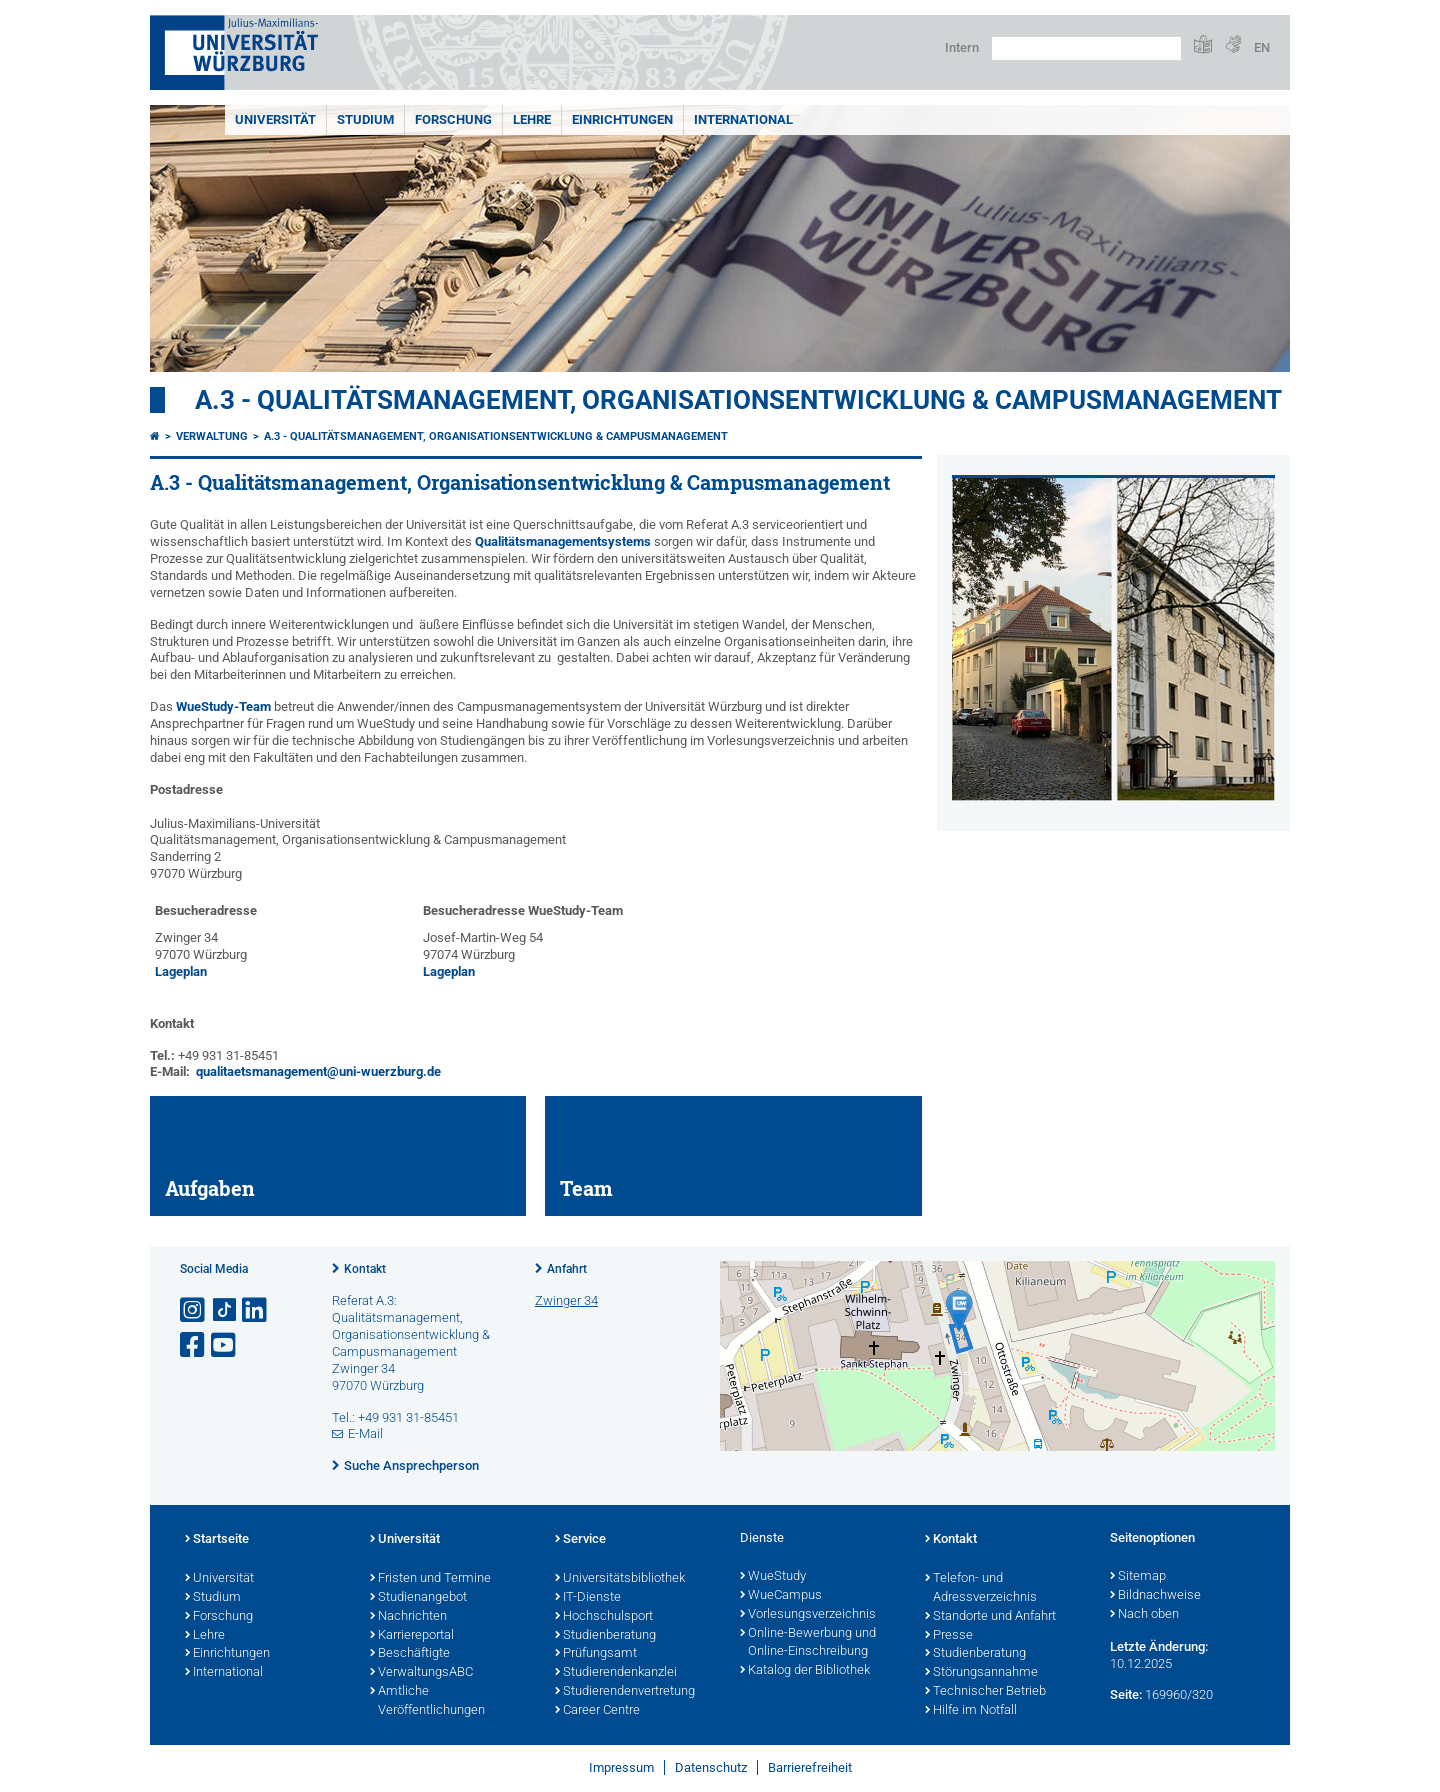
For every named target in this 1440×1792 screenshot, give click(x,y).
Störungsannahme (981, 1673)
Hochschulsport (604, 1617)
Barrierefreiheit (810, 1767)
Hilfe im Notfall (971, 1711)
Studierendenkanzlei (616, 1673)
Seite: (1126, 1694)
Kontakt (365, 1269)
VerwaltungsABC (421, 1673)
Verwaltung (212, 436)
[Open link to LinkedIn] (256, 1310)
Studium (365, 119)
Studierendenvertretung (625, 1692)
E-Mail (365, 1433)
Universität (275, 119)
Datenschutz (711, 1767)
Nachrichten (408, 1617)
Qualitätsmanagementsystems (564, 541)
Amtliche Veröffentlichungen (427, 1701)
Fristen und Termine (430, 1579)
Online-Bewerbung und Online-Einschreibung (808, 1643)
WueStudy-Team (223, 706)
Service (580, 1540)
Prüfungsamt (596, 1654)
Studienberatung (605, 1636)
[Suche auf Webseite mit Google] (1086, 48)
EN (1262, 47)
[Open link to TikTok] (225, 1310)
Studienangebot (418, 1598)
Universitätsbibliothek (620, 1579)
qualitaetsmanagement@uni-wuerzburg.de (318, 1071)
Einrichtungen (622, 119)
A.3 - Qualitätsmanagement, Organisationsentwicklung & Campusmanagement (738, 400)
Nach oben (1144, 1615)
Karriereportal (412, 1636)
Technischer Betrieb (985, 1692)
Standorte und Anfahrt (990, 1617)
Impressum (621, 1767)
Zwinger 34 (566, 1300)
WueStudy (773, 1577)
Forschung (453, 119)
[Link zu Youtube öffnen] (225, 1345)
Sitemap (1138, 1577)
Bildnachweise (1155, 1596)
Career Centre (597, 1711)
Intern (962, 47)
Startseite (217, 1540)
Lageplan (181, 971)
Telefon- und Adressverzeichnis (981, 1588)
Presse (949, 1636)
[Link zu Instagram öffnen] (194, 1310)
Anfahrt (567, 1269)
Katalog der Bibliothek (805, 1671)
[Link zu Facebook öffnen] (194, 1345)
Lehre (532, 119)
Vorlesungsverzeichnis (808, 1615)
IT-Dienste (588, 1598)
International (743, 119)
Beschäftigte (410, 1654)
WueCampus (781, 1596)
